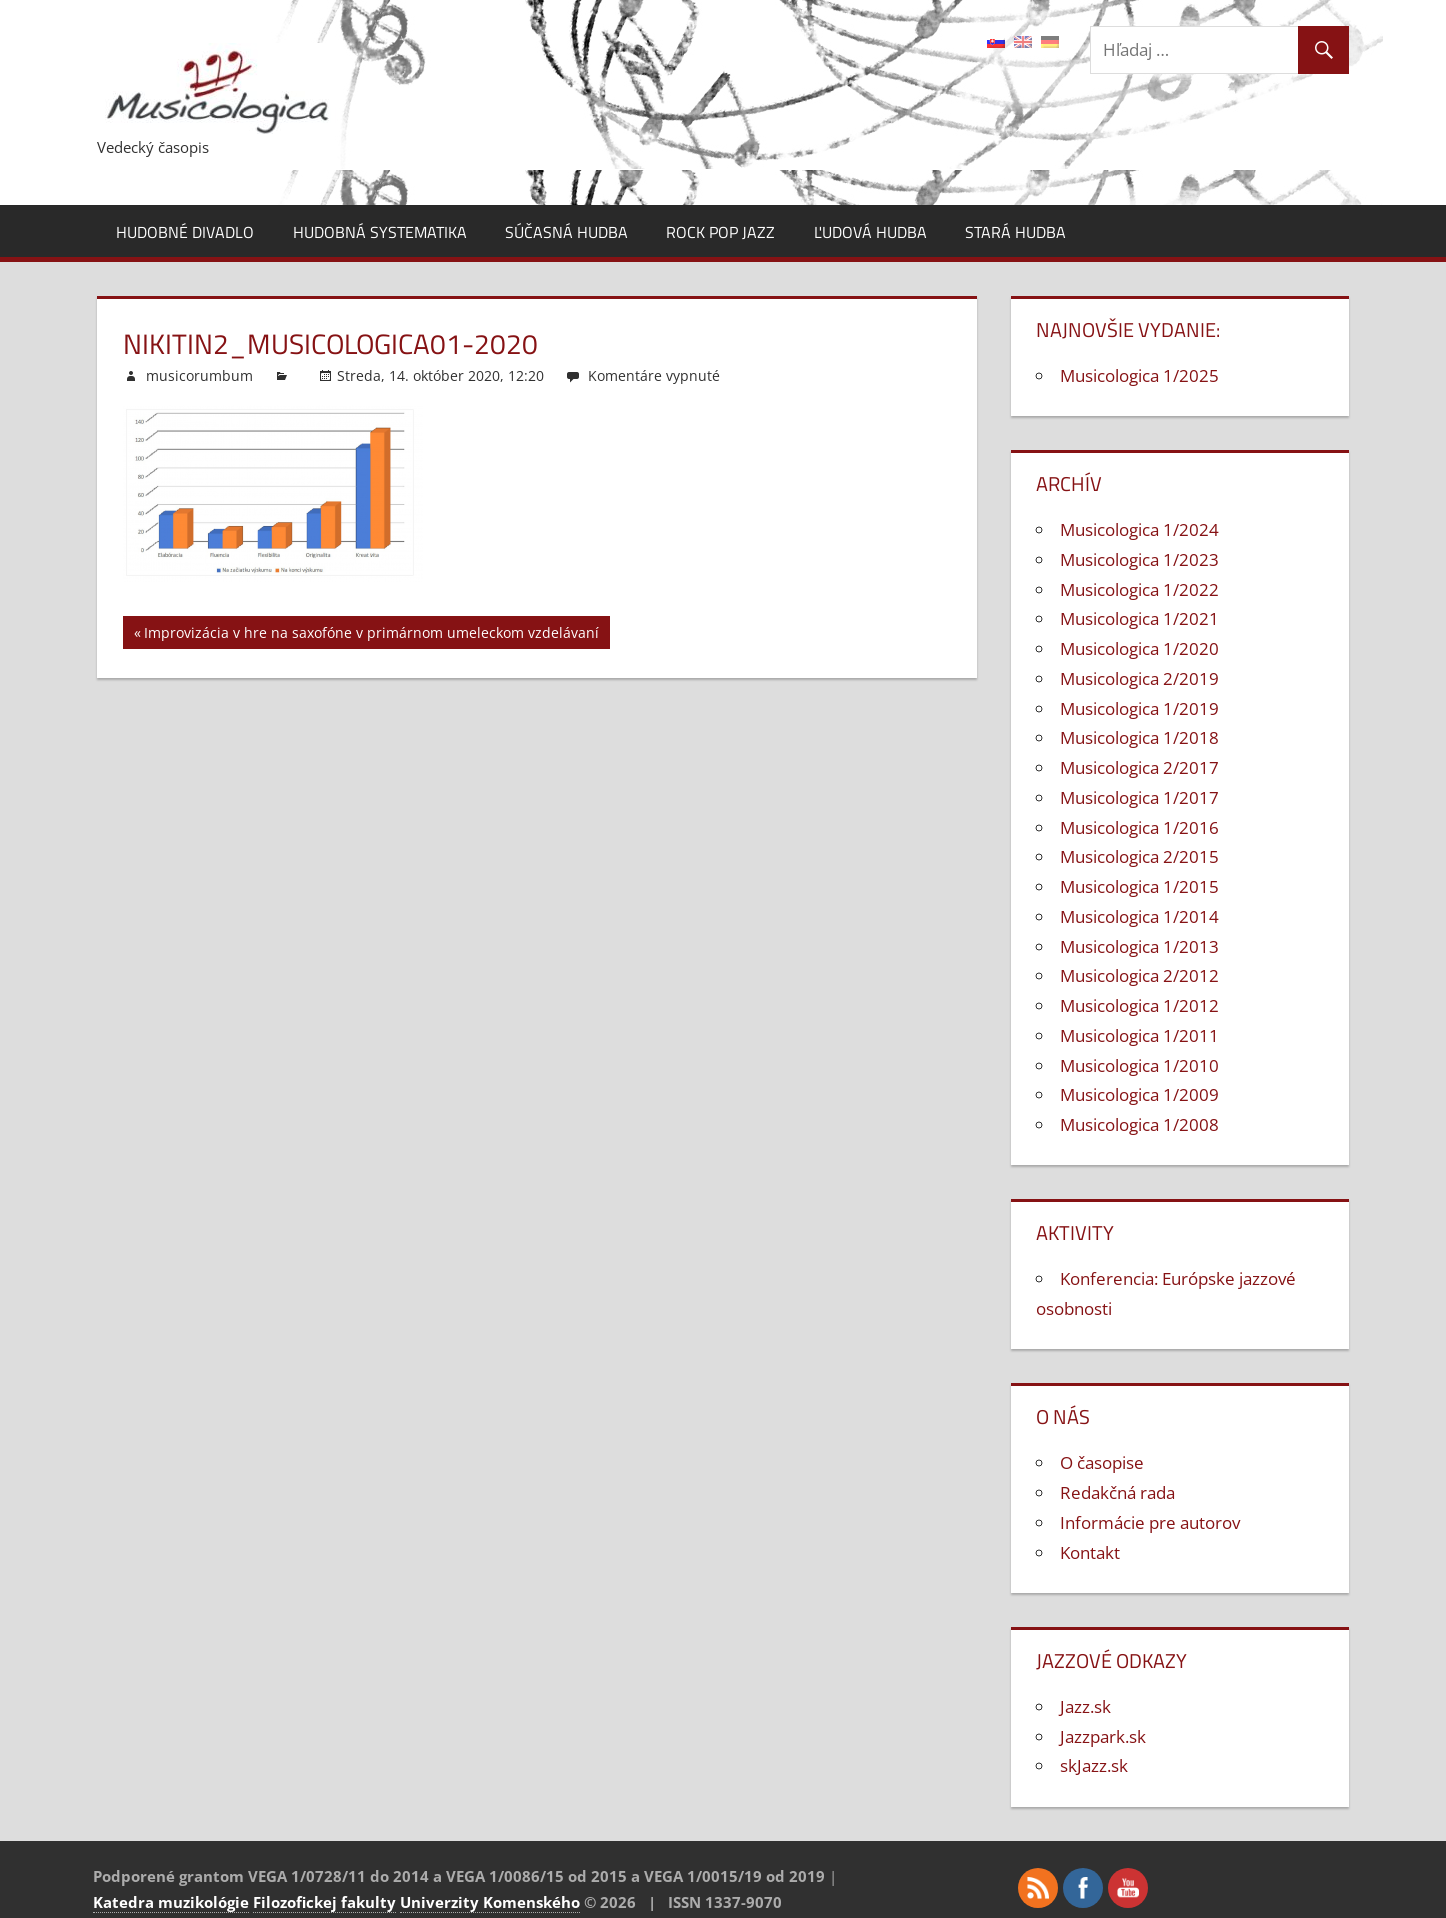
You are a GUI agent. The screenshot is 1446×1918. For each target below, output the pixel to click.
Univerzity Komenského (490, 1902)
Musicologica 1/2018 (1139, 737)
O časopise (1102, 1462)
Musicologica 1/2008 (1139, 1124)
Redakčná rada (1117, 1492)
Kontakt (1090, 1552)
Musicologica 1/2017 (1139, 797)
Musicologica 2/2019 (1139, 678)
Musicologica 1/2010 (1139, 1065)
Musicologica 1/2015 (1139, 886)
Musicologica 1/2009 (1139, 1094)
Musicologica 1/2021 (1139, 618)
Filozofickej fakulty (324, 1902)
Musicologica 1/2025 (1139, 375)
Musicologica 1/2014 (1139, 916)
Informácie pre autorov (1150, 1522)
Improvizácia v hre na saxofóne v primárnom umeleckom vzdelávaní (371, 635)
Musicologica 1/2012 (1139, 1005)
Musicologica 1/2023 (1139, 559)
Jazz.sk (1085, 1706)
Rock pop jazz (720, 232)
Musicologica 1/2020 (1139, 648)
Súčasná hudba (566, 232)
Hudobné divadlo (185, 232)
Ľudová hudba (870, 232)
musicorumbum (199, 375)
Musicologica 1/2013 (1139, 946)
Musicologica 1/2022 (1139, 589)
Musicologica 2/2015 (1139, 856)
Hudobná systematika (380, 232)
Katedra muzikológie (171, 1902)
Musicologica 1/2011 (1139, 1035)
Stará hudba (1015, 232)
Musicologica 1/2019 (1139, 708)
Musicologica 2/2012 (1139, 975)
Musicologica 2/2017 (1139, 767)
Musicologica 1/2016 (1139, 827)
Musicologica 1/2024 (1139, 529)
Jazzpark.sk (1103, 1736)
